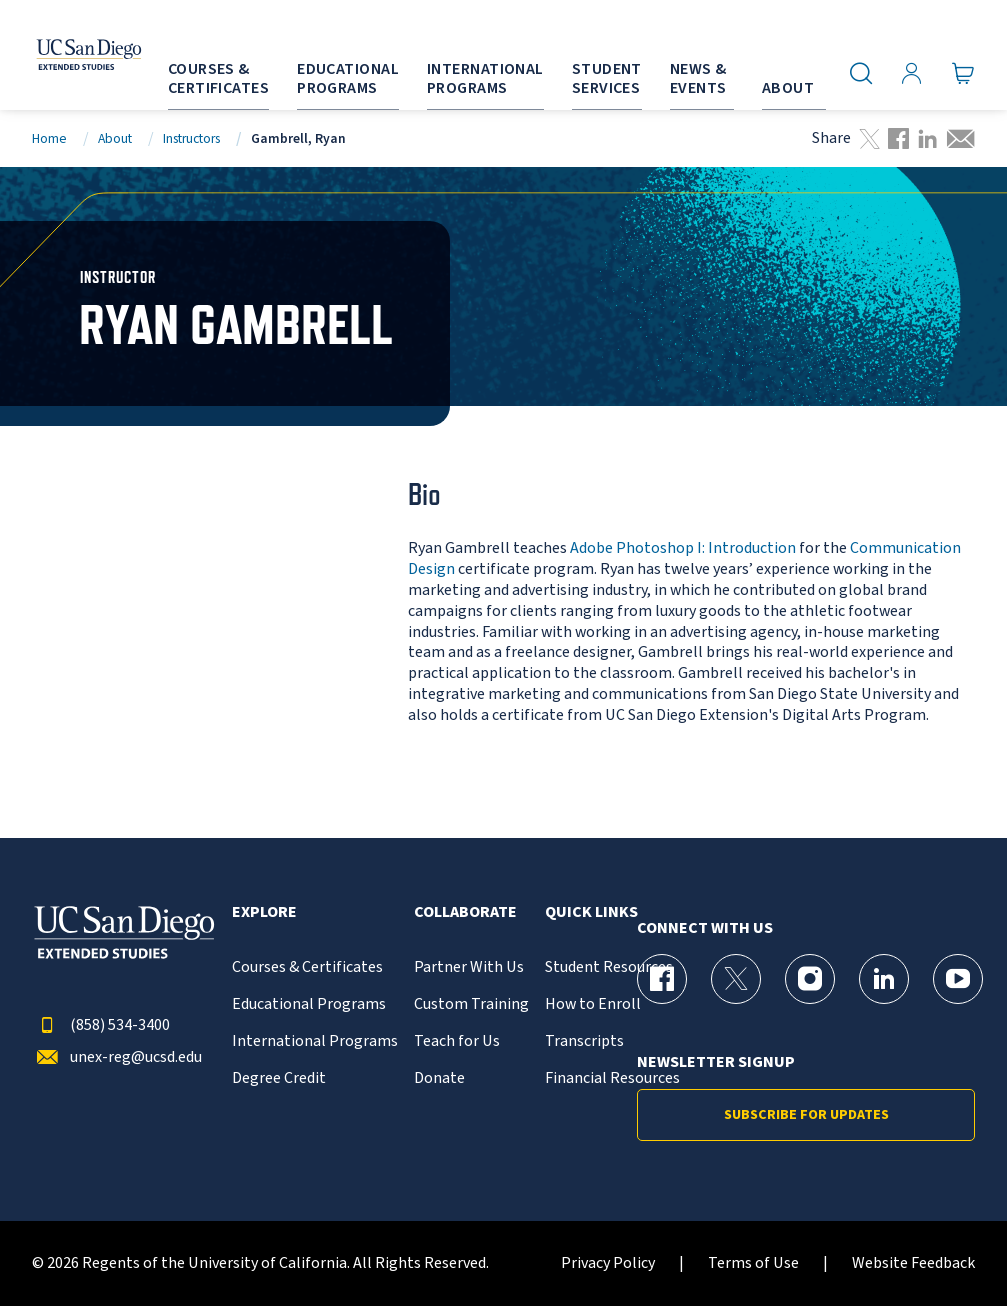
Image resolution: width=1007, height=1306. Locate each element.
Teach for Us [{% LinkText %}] (457, 1041)
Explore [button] (264, 912)
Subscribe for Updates (806, 1115)
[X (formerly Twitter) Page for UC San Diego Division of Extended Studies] (736, 979)
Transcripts (584, 1041)
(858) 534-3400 (101, 1025)
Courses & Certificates (307, 967)
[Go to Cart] (963, 73)
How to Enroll (593, 1004)
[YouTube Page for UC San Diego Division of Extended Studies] (958, 979)
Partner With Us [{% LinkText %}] (469, 967)
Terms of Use (753, 1263)
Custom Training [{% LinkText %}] (471, 1004)
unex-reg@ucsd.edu (117, 1057)
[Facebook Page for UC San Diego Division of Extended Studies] (662, 979)
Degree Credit (279, 1078)
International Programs (315, 1041)
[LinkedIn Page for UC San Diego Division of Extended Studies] (884, 979)
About (115, 138)
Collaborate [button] (465, 912)
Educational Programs (309, 1004)
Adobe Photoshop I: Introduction (683, 548)
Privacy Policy (608, 1263)
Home (49, 138)
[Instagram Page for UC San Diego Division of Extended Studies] (810, 979)
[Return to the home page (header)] (64, 55)
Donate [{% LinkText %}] (439, 1078)
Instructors (191, 138)
